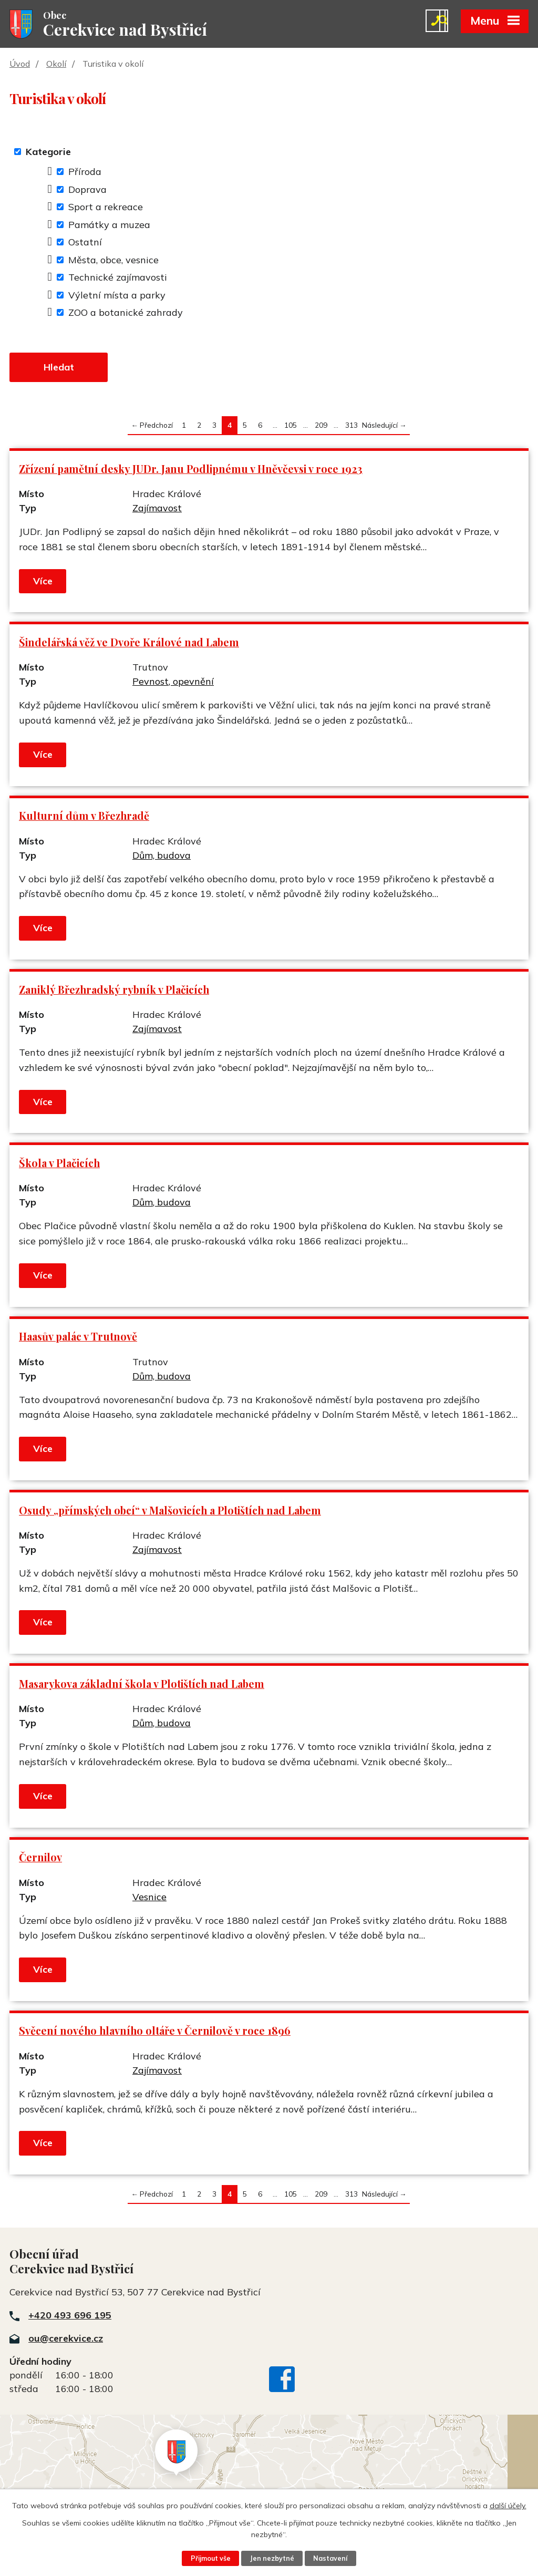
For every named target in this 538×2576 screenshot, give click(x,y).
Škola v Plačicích (59, 1164)
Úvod (19, 64)
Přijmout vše (210, 2558)
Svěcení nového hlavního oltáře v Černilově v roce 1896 (155, 2032)
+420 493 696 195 (69, 2317)
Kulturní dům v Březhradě (84, 817)
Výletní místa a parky (116, 296)
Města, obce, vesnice (113, 260)
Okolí (56, 64)
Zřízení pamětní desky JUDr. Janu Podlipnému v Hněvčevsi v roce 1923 (191, 470)
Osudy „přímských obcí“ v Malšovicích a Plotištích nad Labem (170, 1512)
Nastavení (331, 2558)
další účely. (508, 2505)
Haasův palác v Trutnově (78, 1338)
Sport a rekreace (105, 208)
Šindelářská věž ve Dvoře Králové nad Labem (129, 644)
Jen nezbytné (272, 2558)
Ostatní (85, 243)
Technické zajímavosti (117, 278)
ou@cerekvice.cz (65, 2340)
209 (321, 426)
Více (43, 582)
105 (290, 426)
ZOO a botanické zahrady (125, 313)
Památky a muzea (109, 225)
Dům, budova (161, 857)
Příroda (84, 173)
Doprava (87, 190)
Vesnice (149, 1898)
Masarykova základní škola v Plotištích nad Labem (141, 1685)
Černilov (40, 1859)
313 (351, 426)
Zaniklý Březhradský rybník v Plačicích (114, 991)
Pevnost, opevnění (173, 683)
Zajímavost (157, 509)
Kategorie (48, 153)
